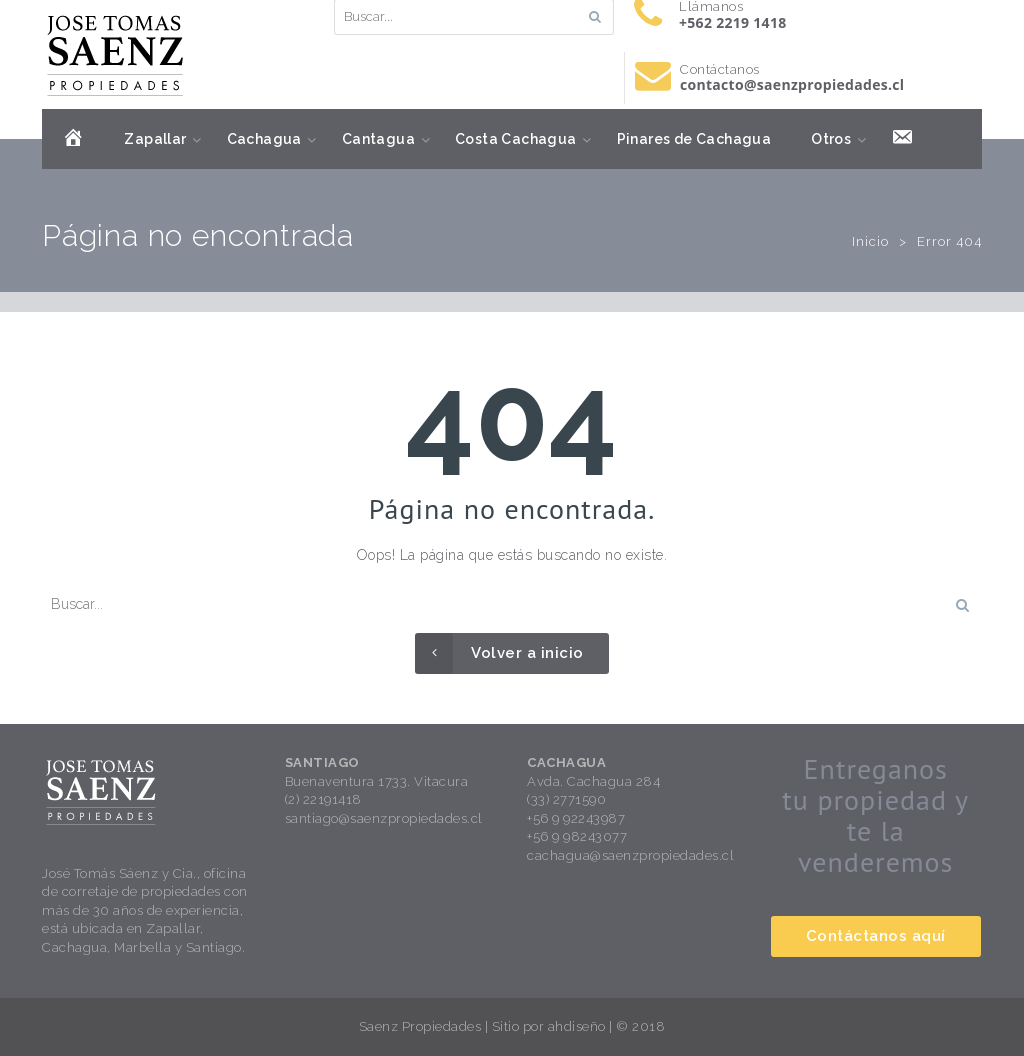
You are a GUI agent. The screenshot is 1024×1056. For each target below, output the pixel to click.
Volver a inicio (499, 653)
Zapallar (155, 139)
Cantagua (378, 139)
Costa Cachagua (516, 139)
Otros (831, 139)
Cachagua (264, 139)
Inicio (870, 241)
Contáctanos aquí (876, 936)
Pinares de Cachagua (694, 139)
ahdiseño (577, 1026)
